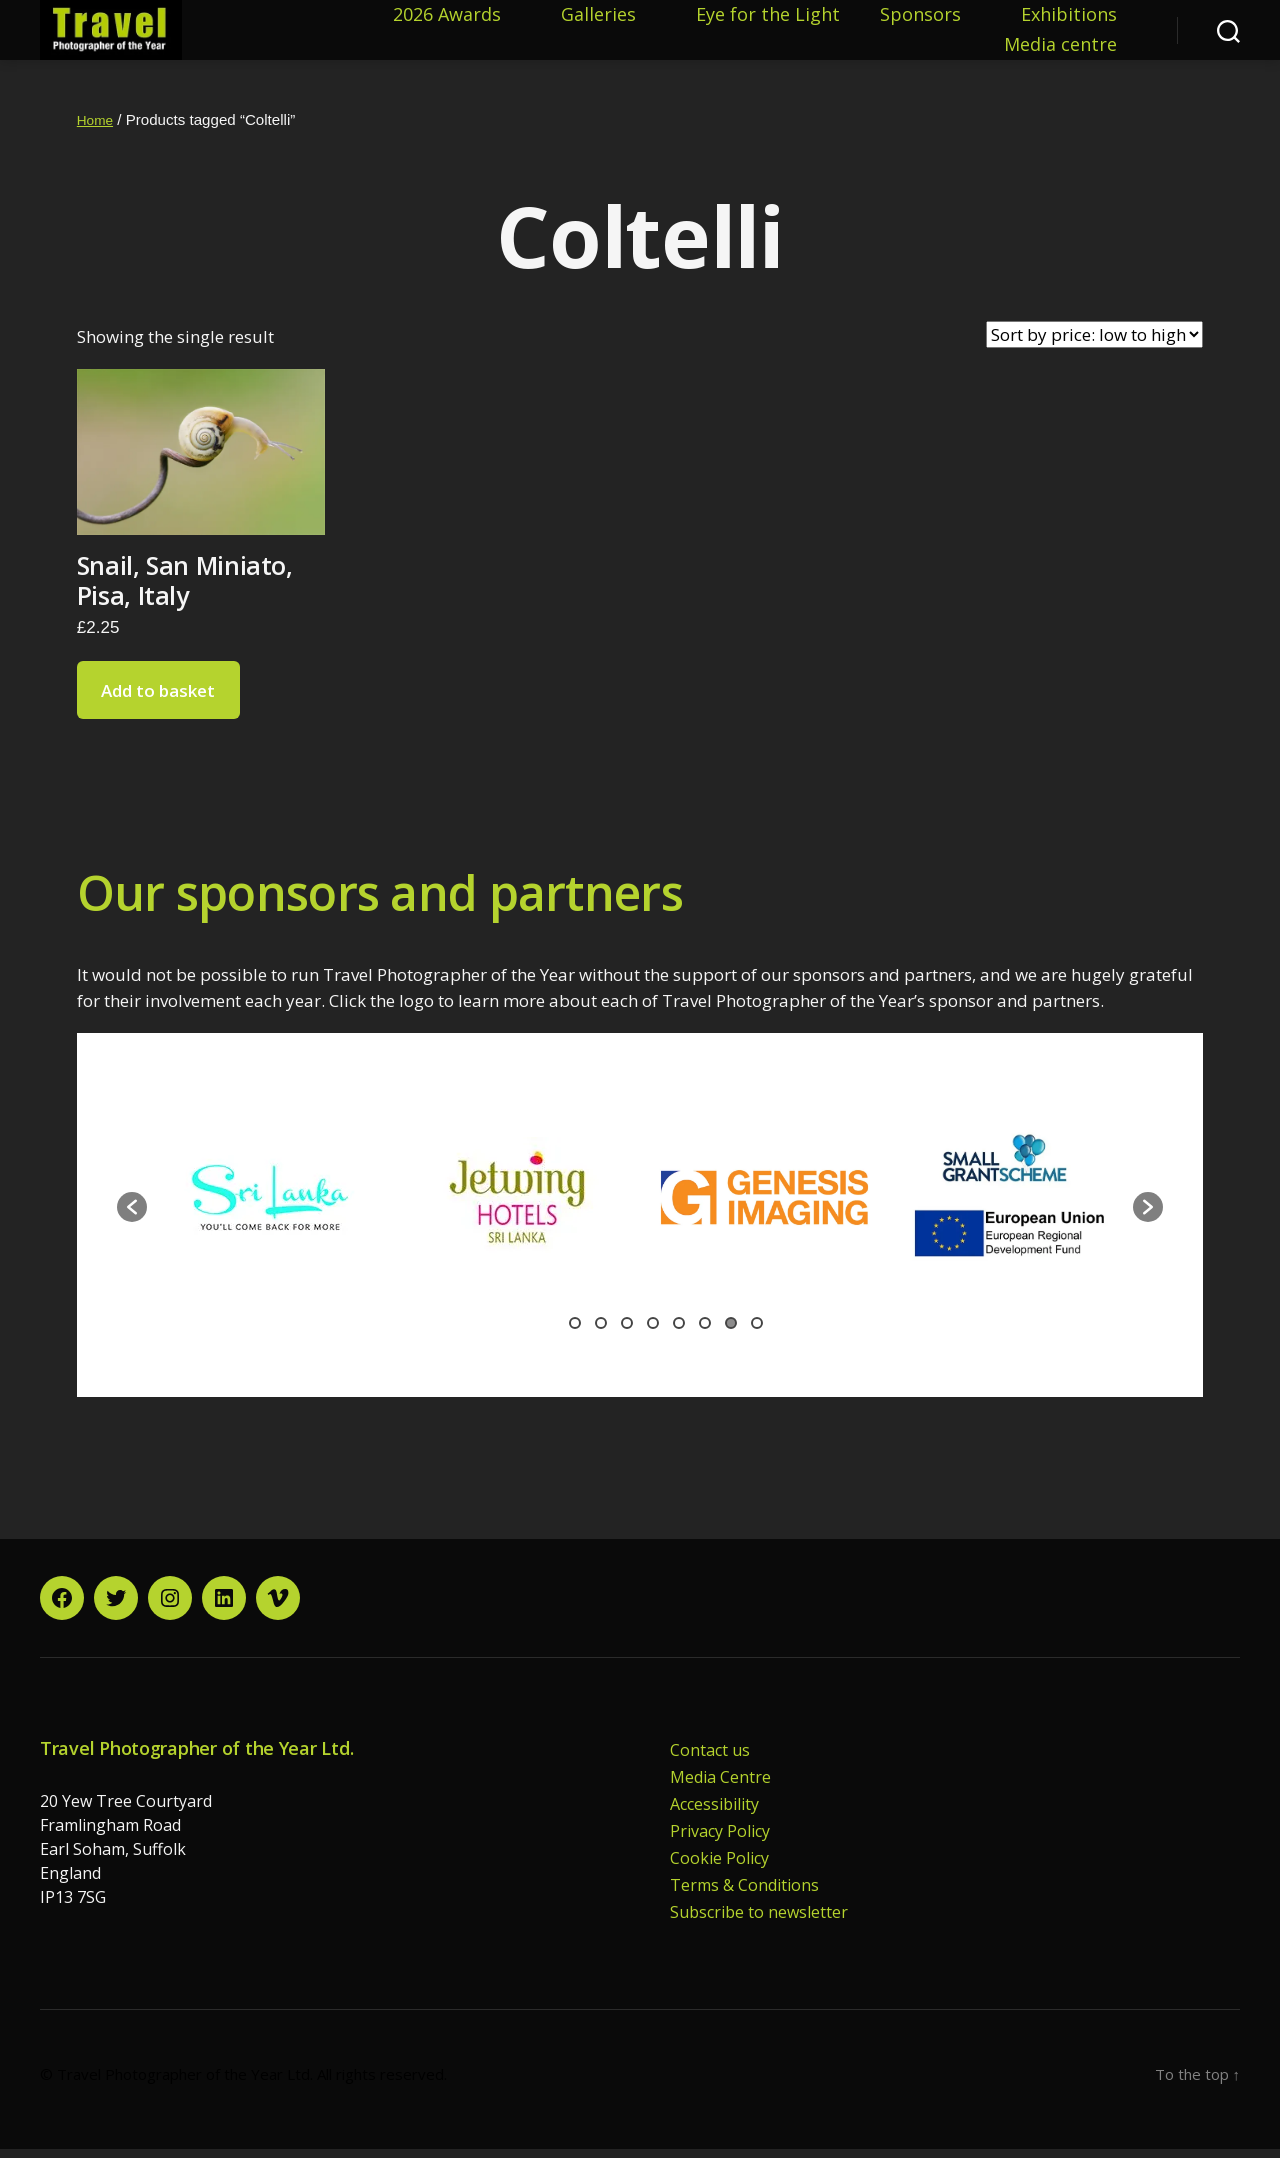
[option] (309, 1206)
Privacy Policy (720, 1840)
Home (97, 128)
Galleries (598, 20)
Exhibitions (1069, 20)
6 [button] (705, 1332)
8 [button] (757, 1332)
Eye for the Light (768, 20)
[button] (132, 1216)
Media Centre (720, 1786)
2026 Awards (447, 20)
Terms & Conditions (744, 1894)
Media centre (1060, 50)
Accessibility (714, 1813)
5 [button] (679, 1332)
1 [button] (575, 1332)
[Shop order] (1094, 343)
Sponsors (920, 20)
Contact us (710, 1759)
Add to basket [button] (158, 699)
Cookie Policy (719, 1867)
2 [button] (601, 1332)
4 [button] (653, 1332)
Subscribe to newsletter (759, 1921)
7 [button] (731, 1332)
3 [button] (627, 1332)
